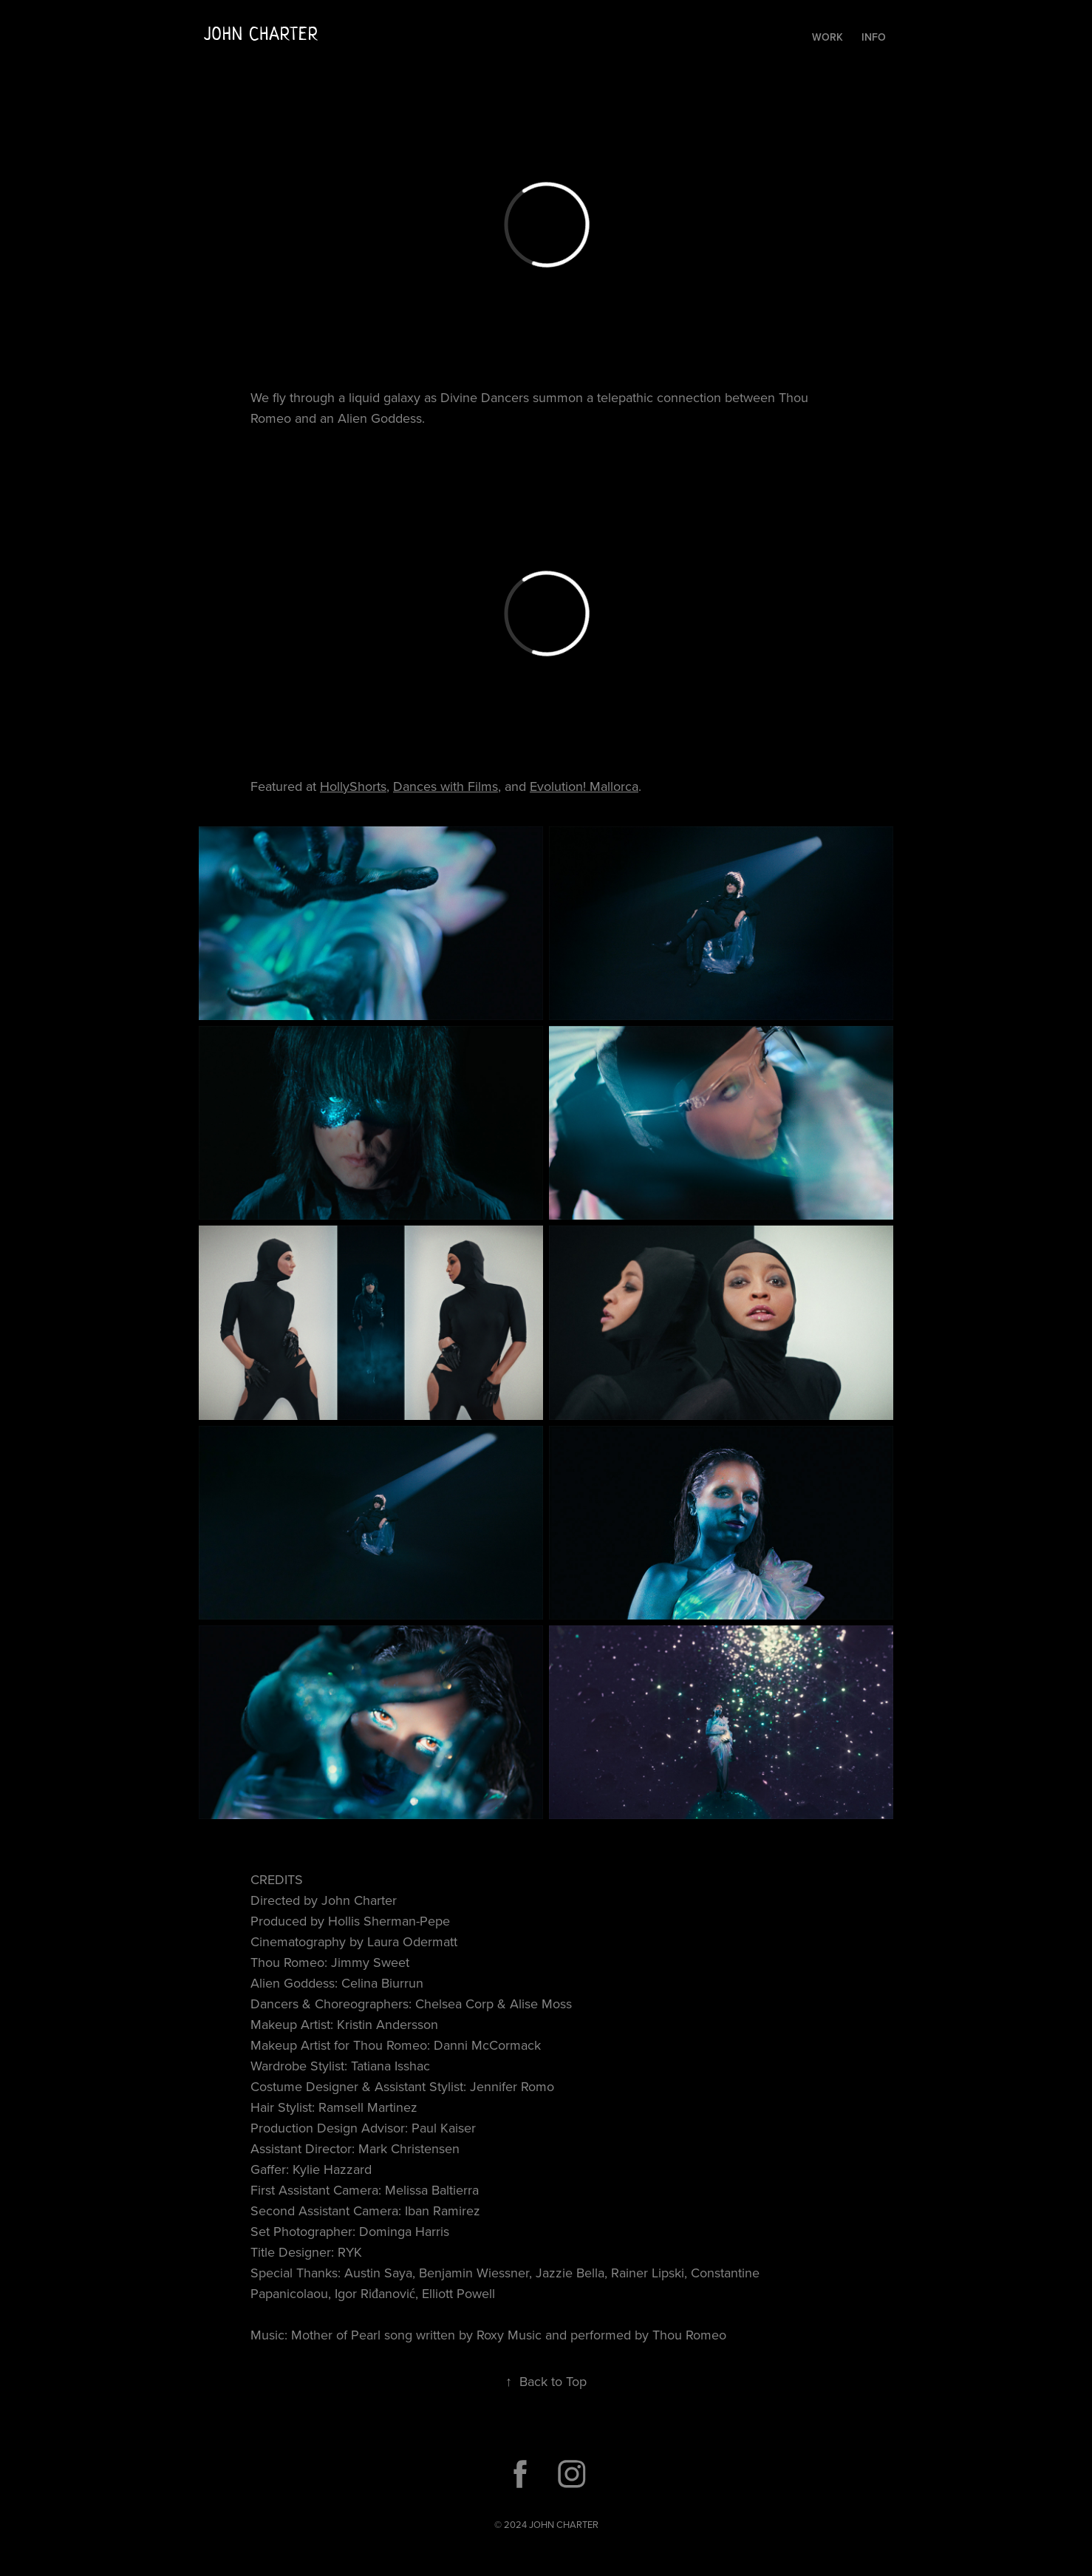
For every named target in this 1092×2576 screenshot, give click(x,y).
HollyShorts (353, 786)
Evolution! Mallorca (584, 786)
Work (827, 37)
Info (873, 37)
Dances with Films (445, 786)
